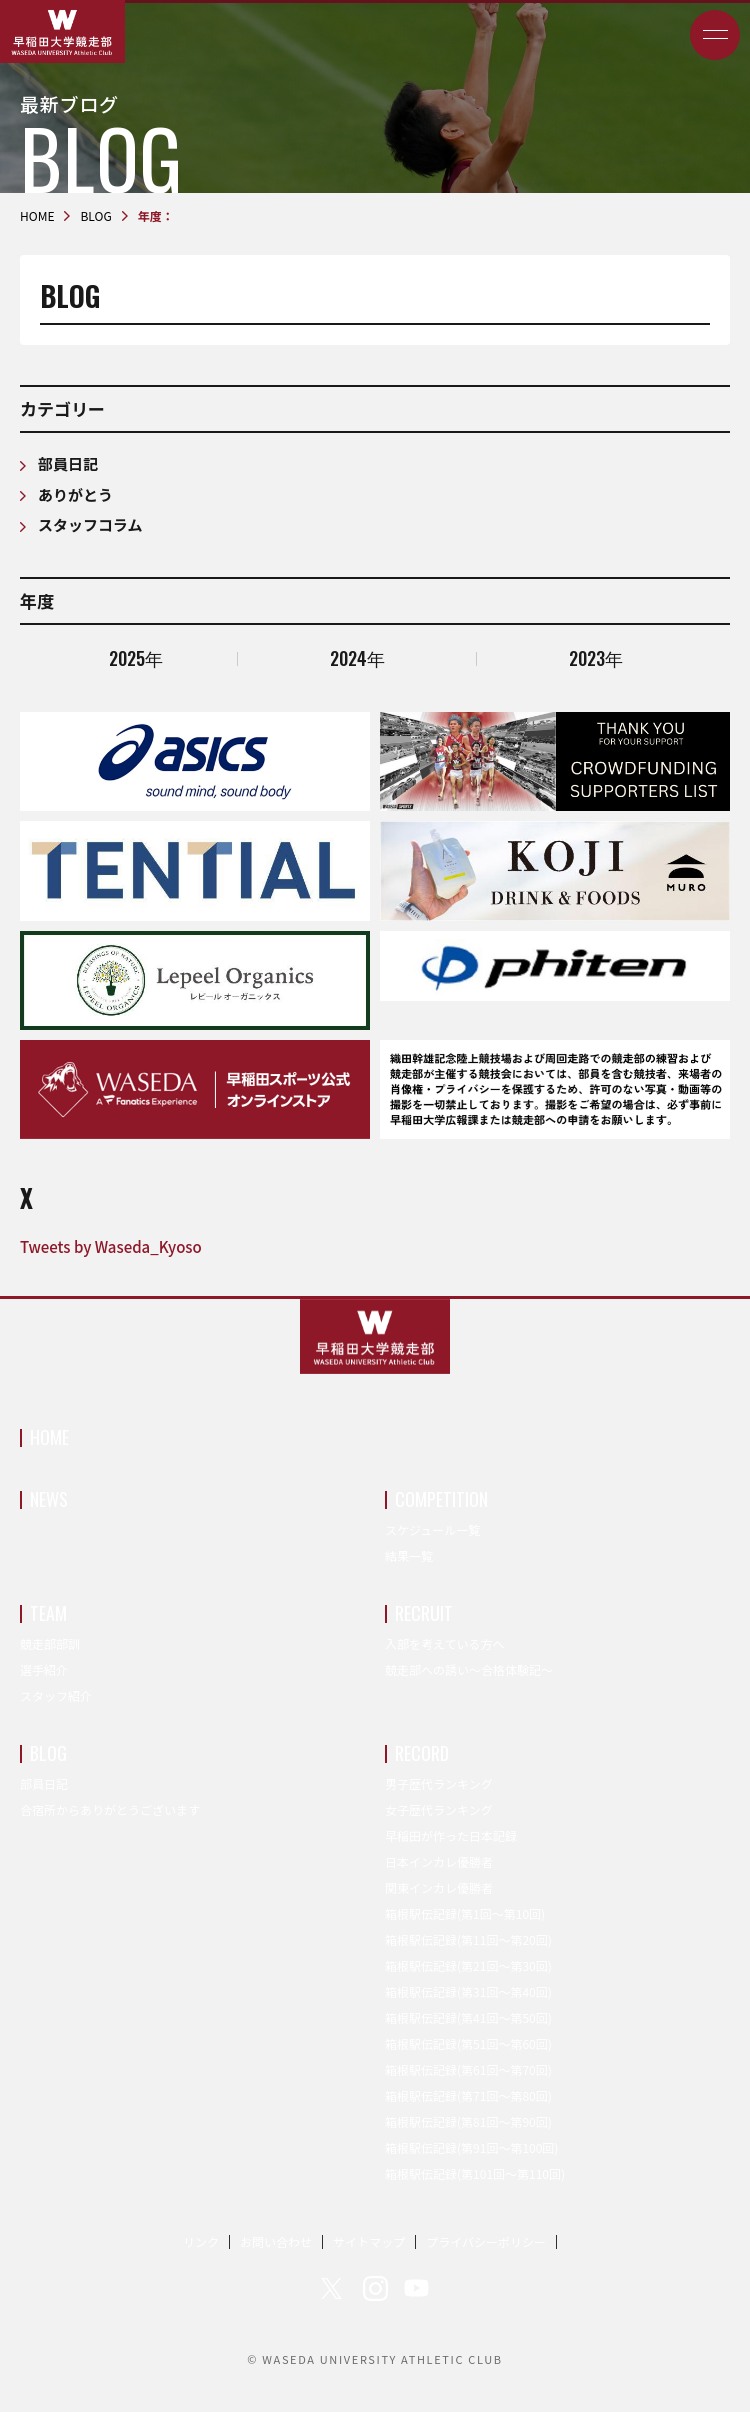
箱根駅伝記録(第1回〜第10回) (465, 1913)
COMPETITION (441, 1499)
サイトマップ (369, 2241)
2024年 (357, 658)
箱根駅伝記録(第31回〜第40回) (468, 1991)
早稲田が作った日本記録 (451, 1835)
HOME (49, 1437)
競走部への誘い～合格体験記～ (469, 1669)
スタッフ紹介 (56, 1695)
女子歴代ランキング (439, 1809)
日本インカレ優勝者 (439, 1861)
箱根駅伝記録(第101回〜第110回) (475, 2173)
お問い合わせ (276, 2241)
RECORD (422, 1753)
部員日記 (68, 463)
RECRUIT (424, 1613)
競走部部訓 (50, 1643)
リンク (201, 2241)
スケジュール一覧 (432, 1529)
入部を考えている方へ (444, 1643)
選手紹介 (44, 1669)
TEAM (48, 1613)
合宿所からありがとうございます (110, 1809)
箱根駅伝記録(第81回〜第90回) (468, 2121)
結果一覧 (409, 1555)
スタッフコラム (90, 524)
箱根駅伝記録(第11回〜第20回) (468, 1939)
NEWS (49, 1499)
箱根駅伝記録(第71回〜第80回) (468, 2095)
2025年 (136, 658)
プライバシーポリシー (486, 2241)
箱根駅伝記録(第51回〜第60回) (468, 2043)
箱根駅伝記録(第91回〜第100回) (471, 2147)
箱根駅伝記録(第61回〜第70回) (468, 2069)
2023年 (596, 658)
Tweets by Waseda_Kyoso (111, 1246)
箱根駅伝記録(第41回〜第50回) (468, 2017)
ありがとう (75, 494)
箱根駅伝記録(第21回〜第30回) (468, 1965)
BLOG (48, 1753)
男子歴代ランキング (439, 1783)
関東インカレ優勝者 (439, 1887)
